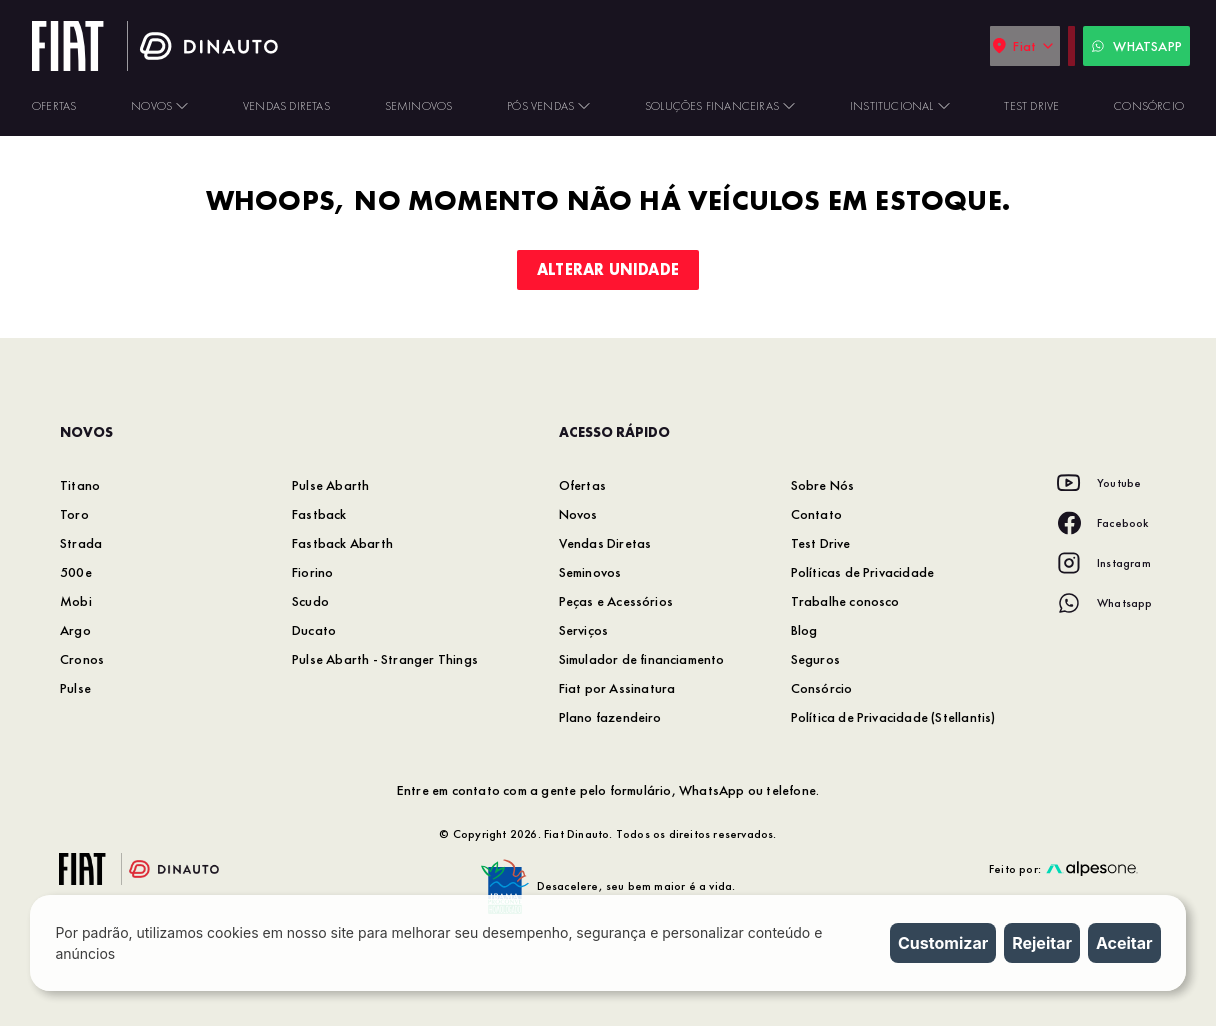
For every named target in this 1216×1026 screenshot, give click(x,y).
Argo (75, 630)
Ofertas (582, 485)
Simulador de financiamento (642, 659)
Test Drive (821, 543)
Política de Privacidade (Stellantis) (893, 717)
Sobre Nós (823, 485)
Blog (804, 630)
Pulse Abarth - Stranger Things (385, 659)
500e (76, 572)
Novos (578, 514)
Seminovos (590, 572)
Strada (81, 543)
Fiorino (312, 572)
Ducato (314, 630)
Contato (816, 514)
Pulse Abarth (330, 485)
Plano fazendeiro (610, 717)
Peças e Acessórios (616, 601)
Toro (74, 514)
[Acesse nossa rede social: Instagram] (1104, 563)
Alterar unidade (608, 269)
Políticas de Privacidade (863, 572)
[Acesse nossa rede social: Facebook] (1103, 523)
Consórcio (822, 688)
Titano (80, 485)
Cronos (82, 659)
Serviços (584, 630)
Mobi (76, 601)
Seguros (815, 659)
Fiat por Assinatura (617, 688)
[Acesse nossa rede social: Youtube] (1099, 483)
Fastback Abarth (342, 543)
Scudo (310, 601)
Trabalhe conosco (845, 601)
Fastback (319, 514)
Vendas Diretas (605, 543)
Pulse (75, 688)
